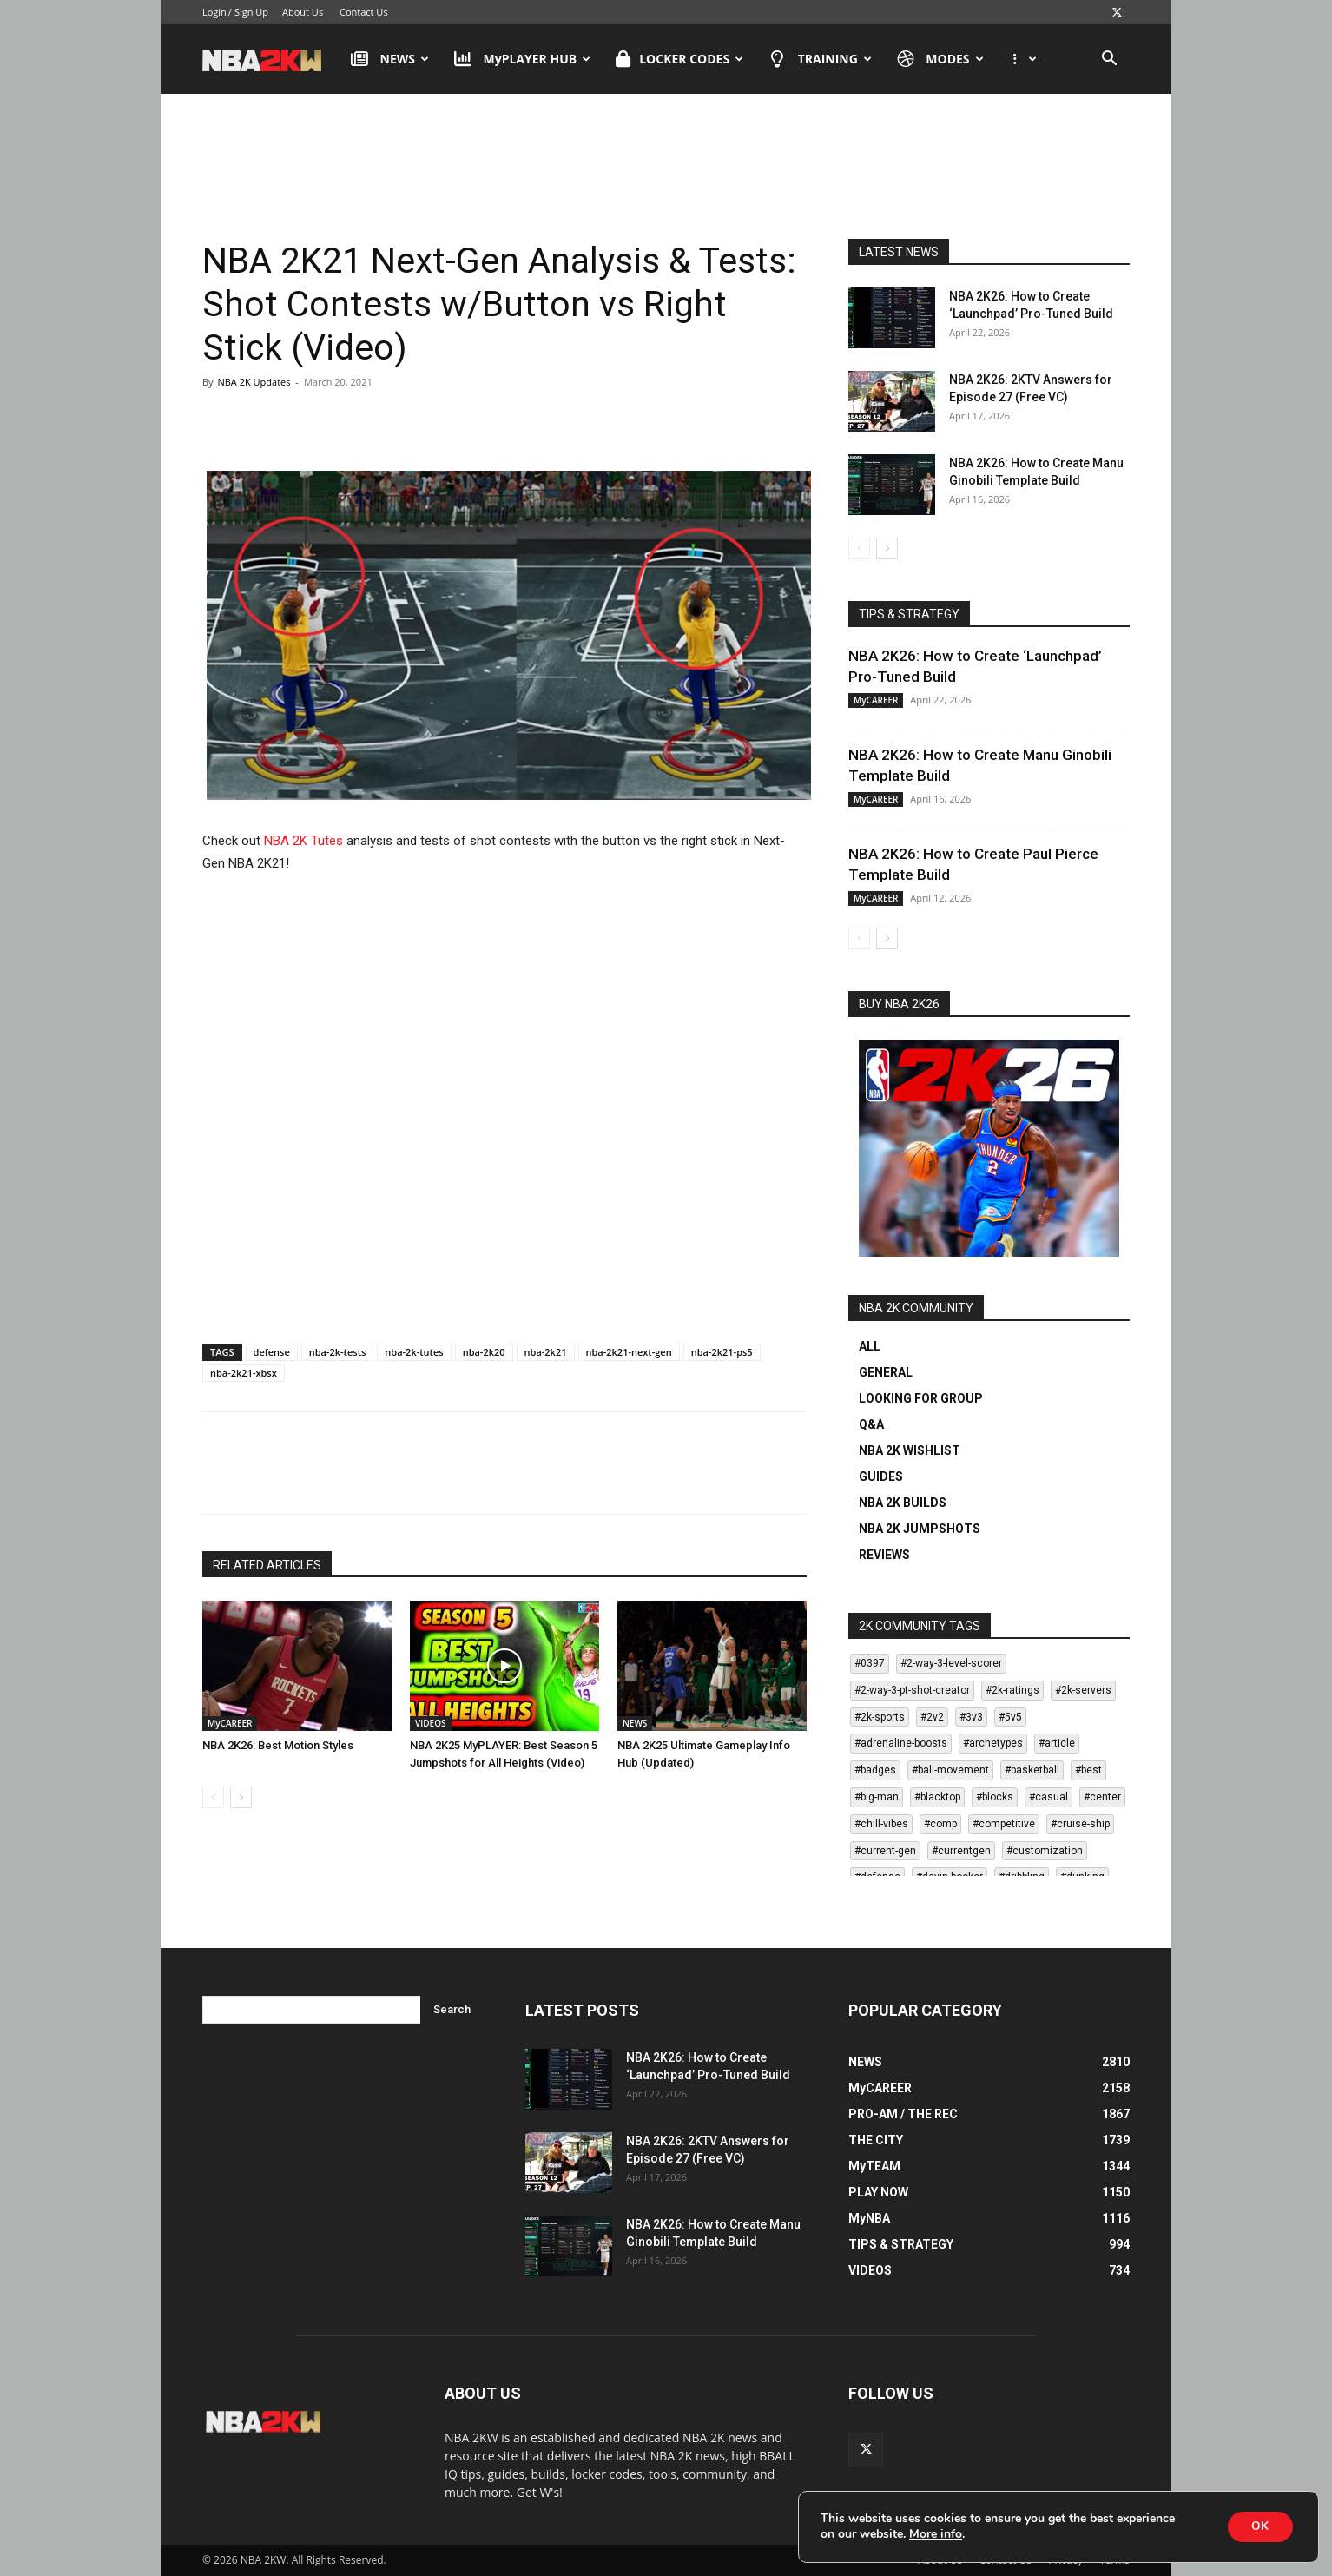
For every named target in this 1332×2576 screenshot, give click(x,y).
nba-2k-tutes (414, 1351)
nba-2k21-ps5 (722, 1351)
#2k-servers (1083, 1690)
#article (1057, 1743)
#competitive (1004, 1824)
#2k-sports (879, 1717)
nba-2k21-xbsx (243, 1372)
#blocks (994, 1797)
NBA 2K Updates (253, 381)
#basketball (1032, 1770)
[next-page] (241, 1797)
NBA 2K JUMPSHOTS (919, 1529)
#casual (1048, 1797)
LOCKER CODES (679, 59)
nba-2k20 (484, 1351)
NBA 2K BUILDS (902, 1502)
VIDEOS (430, 1723)
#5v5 (1010, 1717)
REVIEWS (884, 1555)
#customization (1044, 1851)
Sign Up (251, 11)
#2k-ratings (1012, 1690)
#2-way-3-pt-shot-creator (912, 1690)
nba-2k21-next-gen (629, 1351)
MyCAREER (230, 1723)
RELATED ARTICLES (267, 1565)
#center (1102, 1797)
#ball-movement (950, 1770)
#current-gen (885, 1851)
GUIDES (881, 1476)
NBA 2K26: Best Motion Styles (277, 1745)
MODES (940, 59)
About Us (302, 11)
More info (935, 2534)
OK (1258, 2526)
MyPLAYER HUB (522, 59)
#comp (940, 1824)
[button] (1109, 60)
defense (272, 1351)
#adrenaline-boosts (900, 1743)
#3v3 (971, 1717)
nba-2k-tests (337, 1351)
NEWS (390, 59)
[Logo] (270, 59)
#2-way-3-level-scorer (951, 1663)
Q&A (871, 1424)
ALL (869, 1346)
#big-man (876, 1797)
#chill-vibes (881, 1824)
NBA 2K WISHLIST (909, 1450)
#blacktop (937, 1797)
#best (1088, 1770)
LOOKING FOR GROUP (921, 1398)
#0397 (869, 1663)
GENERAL (886, 1372)
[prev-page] (213, 1797)
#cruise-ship (1080, 1824)
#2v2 (932, 1717)
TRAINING (820, 59)
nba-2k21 (545, 1351)
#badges (875, 1770)
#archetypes (993, 1743)
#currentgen (961, 1851)
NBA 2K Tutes (303, 841)
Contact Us (364, 11)
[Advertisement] (666, 164)
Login (214, 11)
